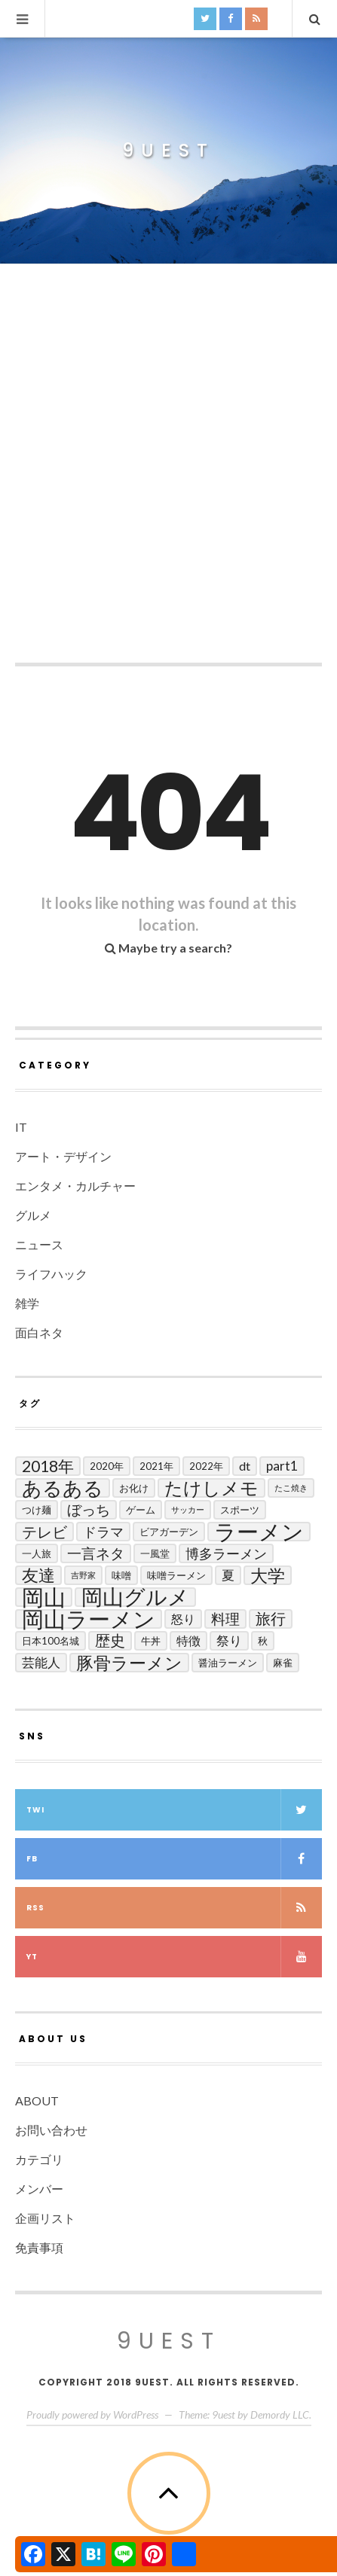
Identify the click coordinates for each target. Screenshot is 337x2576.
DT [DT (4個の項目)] (244, 1466)
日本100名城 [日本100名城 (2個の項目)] (50, 1641)
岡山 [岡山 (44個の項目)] (44, 1597)
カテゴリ (39, 2159)
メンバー (39, 2188)
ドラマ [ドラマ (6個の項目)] (103, 1531)
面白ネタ (39, 1332)
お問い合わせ (51, 2130)
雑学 (27, 1303)
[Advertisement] (168, 470)
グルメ (33, 1215)
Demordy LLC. (280, 2414)
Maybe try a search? (168, 947)
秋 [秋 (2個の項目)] (263, 1641)
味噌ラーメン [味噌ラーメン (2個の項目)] (176, 1575)
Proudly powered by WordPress (92, 2414)
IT (21, 1127)
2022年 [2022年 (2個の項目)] (206, 1466)
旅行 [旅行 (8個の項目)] (271, 1618)
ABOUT (37, 2100)
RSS (174, 1907)
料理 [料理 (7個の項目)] (225, 1618)
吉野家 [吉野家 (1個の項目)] (83, 1575)
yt (174, 1956)
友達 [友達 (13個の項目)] (38, 1575)
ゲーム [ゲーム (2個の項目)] (140, 1510)
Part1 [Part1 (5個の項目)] (282, 1466)
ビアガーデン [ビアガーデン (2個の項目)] (168, 1532)
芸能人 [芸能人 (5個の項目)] (41, 1662)
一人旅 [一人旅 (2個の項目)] (36, 1553)
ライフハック (51, 1274)
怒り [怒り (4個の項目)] (183, 1618)
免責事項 (39, 2247)
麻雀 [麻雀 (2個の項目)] (283, 1663)
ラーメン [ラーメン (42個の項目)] (259, 1531)
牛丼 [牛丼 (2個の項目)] (151, 1641)
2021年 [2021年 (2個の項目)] (156, 1466)
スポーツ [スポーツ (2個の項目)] (239, 1510)
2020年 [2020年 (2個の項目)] (107, 1466)
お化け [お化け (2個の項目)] (134, 1488)
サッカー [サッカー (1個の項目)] (187, 1509)
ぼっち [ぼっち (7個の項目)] (88, 1509)
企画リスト (45, 2218)
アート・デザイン (63, 1156)
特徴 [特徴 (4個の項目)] (188, 1640)
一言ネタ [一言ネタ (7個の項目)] (95, 1553)
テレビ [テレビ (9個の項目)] (44, 1532)
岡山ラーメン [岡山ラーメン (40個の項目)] (88, 1619)
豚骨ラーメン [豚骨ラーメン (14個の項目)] (129, 1662)
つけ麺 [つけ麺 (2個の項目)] (36, 1510)
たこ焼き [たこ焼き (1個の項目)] (291, 1487)
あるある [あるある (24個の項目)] (62, 1488)
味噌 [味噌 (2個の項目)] (121, 1575)
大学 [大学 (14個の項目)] (267, 1575)
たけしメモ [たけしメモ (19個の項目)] (211, 1488)
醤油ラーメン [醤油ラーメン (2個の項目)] (227, 1663)
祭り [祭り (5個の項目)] (229, 1640)
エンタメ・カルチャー (75, 1185)
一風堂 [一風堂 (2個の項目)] (155, 1553)
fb (174, 1858)
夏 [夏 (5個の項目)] (228, 1575)
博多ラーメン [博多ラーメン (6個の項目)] (226, 1553)
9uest (168, 150)
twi (174, 1810)
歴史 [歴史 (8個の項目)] (110, 1640)
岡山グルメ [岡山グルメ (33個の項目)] (135, 1597)
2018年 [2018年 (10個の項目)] (48, 1465)
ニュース (39, 1244)
